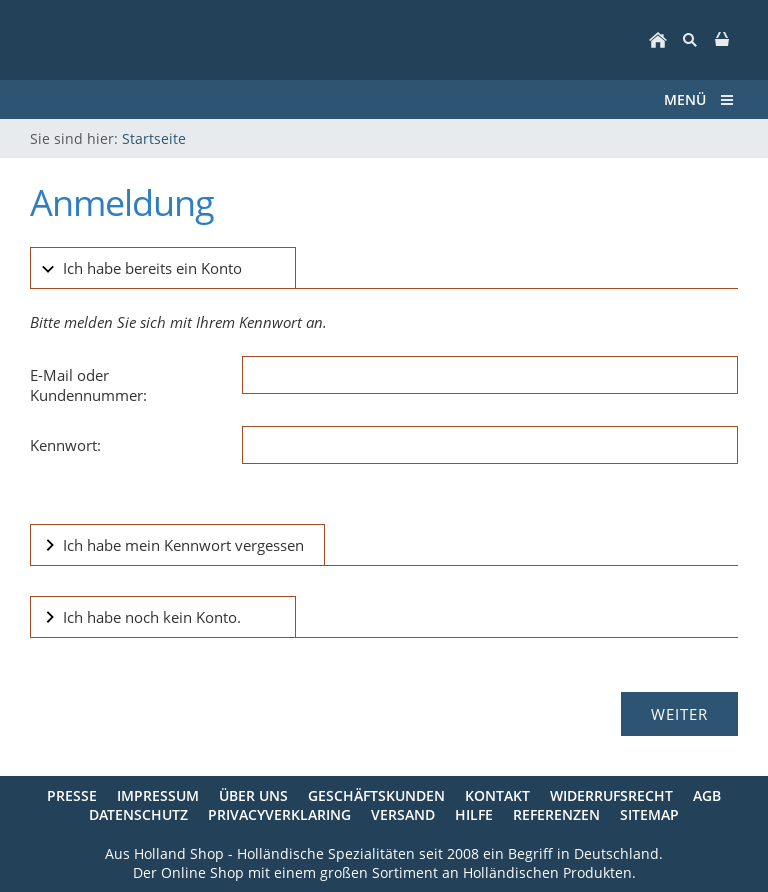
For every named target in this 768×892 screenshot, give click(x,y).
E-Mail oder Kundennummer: (88, 385)
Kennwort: (65, 445)
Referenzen (556, 814)
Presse (72, 795)
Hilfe (474, 814)
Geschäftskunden (376, 795)
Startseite (154, 138)
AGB (707, 795)
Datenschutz (138, 814)
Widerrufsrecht (611, 795)
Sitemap (649, 814)
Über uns (253, 795)
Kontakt (497, 795)
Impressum (158, 795)
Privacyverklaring (279, 814)
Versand (403, 814)
